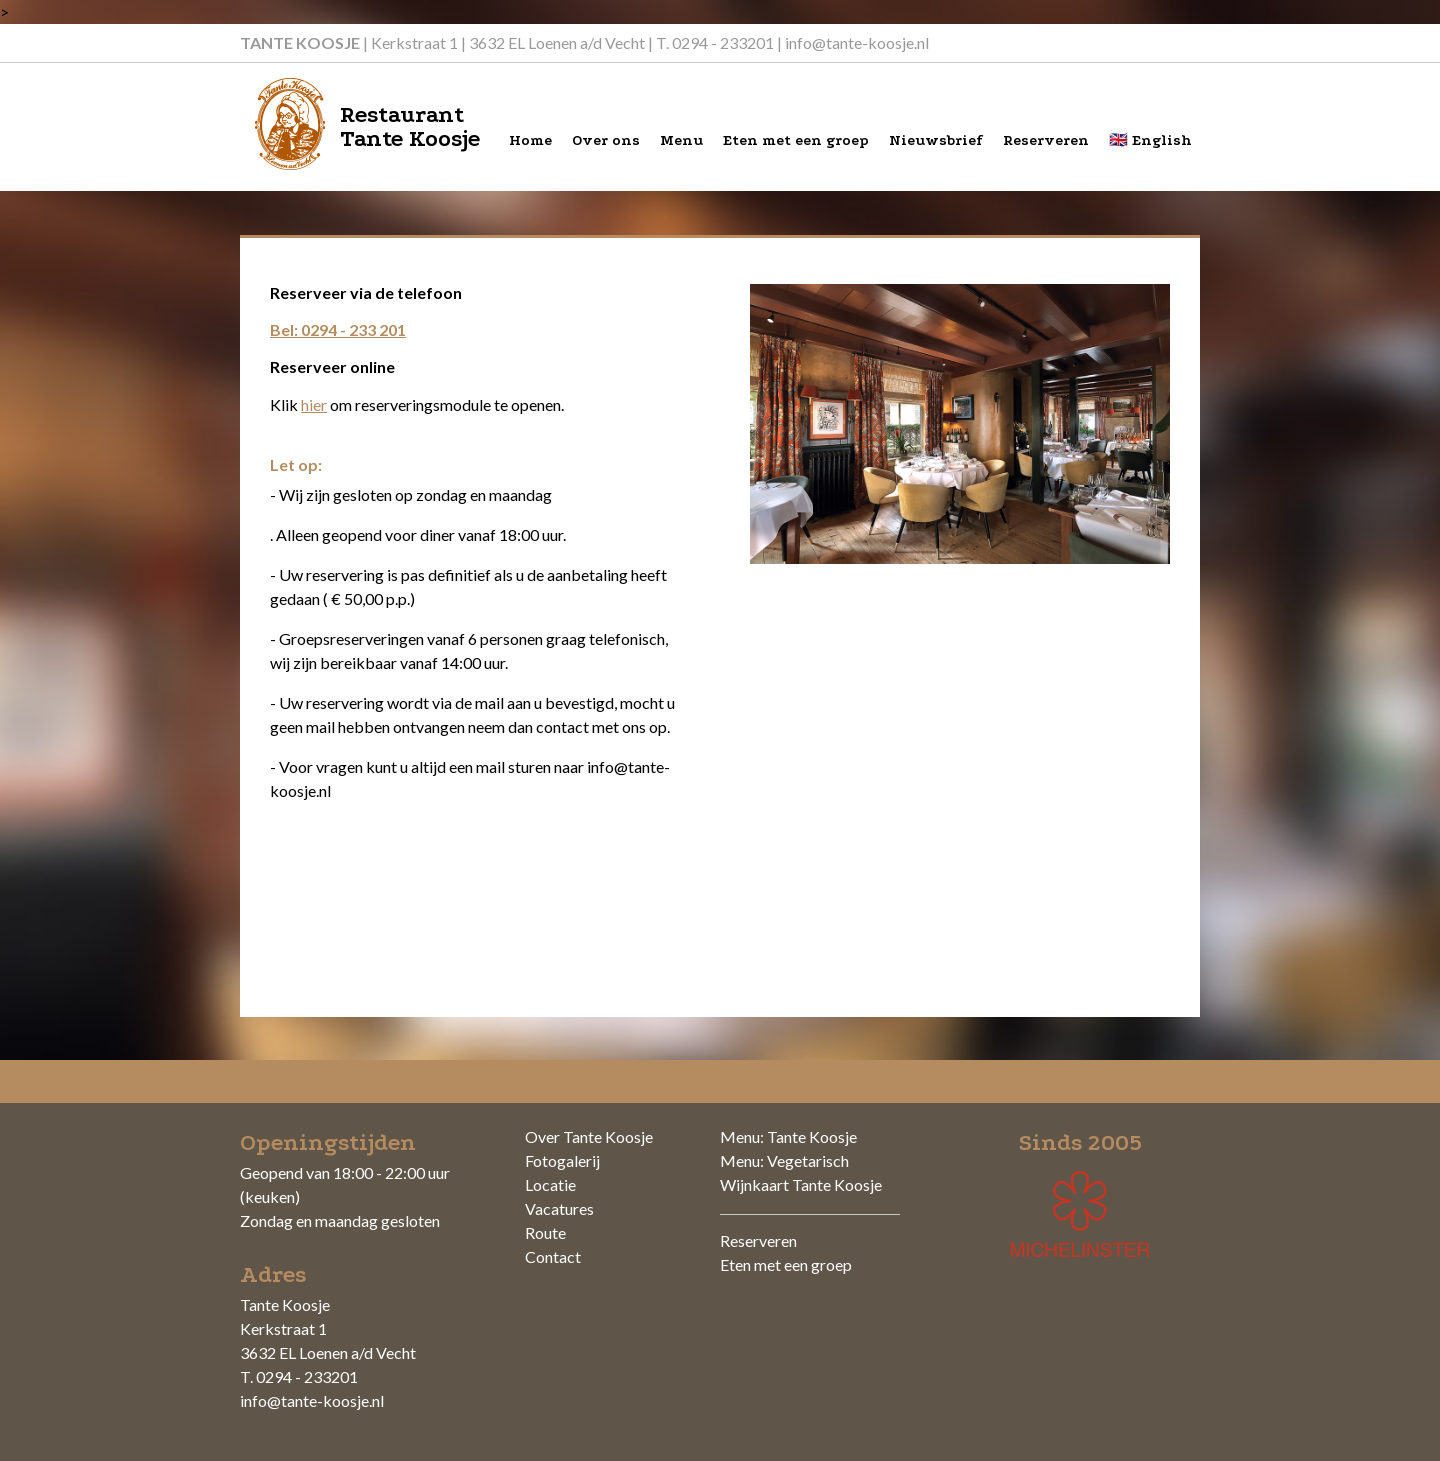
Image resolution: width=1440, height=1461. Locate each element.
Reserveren (1046, 140)
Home (530, 140)
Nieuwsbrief (936, 140)
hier (314, 404)
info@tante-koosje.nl (857, 42)
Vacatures (559, 1208)
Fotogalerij (562, 1160)
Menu (681, 140)
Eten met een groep (796, 140)
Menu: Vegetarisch (784, 1160)
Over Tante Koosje (589, 1136)
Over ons (606, 140)
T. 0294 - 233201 (715, 42)
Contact (553, 1256)
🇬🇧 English (1150, 140)
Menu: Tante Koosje (788, 1136)
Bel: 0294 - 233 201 (338, 329)
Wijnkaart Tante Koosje (801, 1184)
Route (545, 1232)
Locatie (550, 1184)
